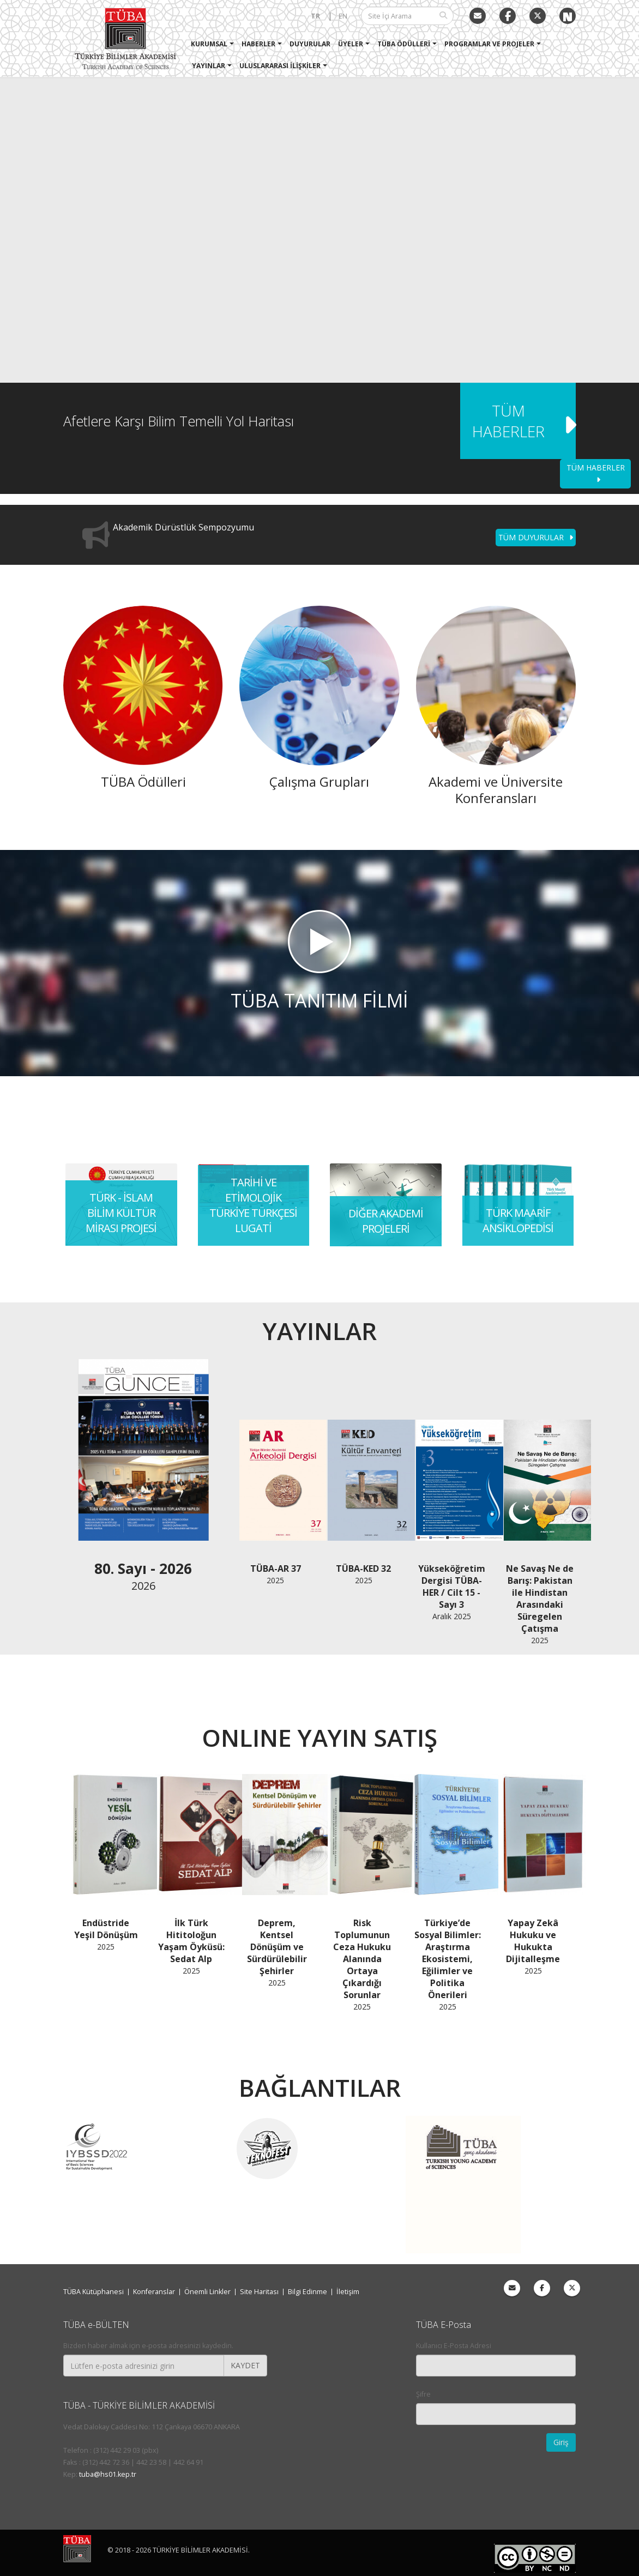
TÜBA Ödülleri (403, 44)
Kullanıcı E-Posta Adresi (453, 2345)
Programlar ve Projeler (489, 44)
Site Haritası (259, 2291)
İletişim (347, 2291)
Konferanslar (154, 2291)
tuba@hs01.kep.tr (107, 2474)
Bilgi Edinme (307, 2291)
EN (343, 16)
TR (315, 16)
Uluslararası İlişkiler (280, 65)
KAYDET (245, 2365)
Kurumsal (209, 44)
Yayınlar (208, 65)
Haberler (258, 44)
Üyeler (350, 44)
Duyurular (310, 44)
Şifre (423, 2394)
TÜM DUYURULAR (535, 537)
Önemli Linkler (207, 2291)
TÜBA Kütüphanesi (93, 2291)
